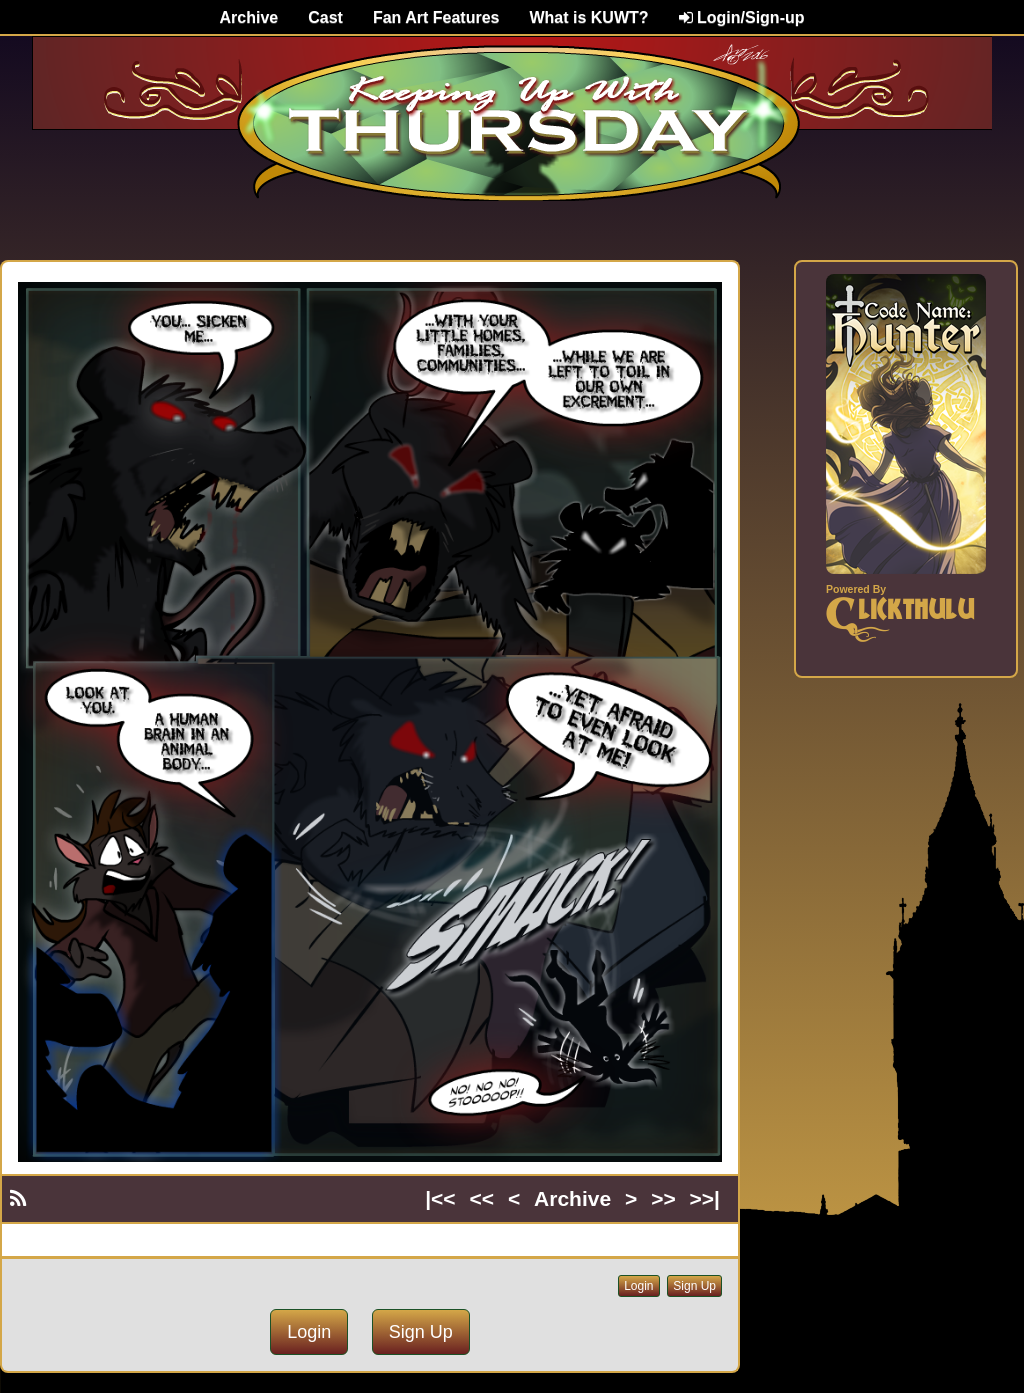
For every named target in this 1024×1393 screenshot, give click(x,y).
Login (638, 1286)
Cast (325, 17)
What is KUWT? (588, 17)
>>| (705, 1198)
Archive (249, 17)
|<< (440, 1198)
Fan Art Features (436, 17)
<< (482, 1198)
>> (663, 1198)
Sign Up (694, 1286)
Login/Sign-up (742, 17)
